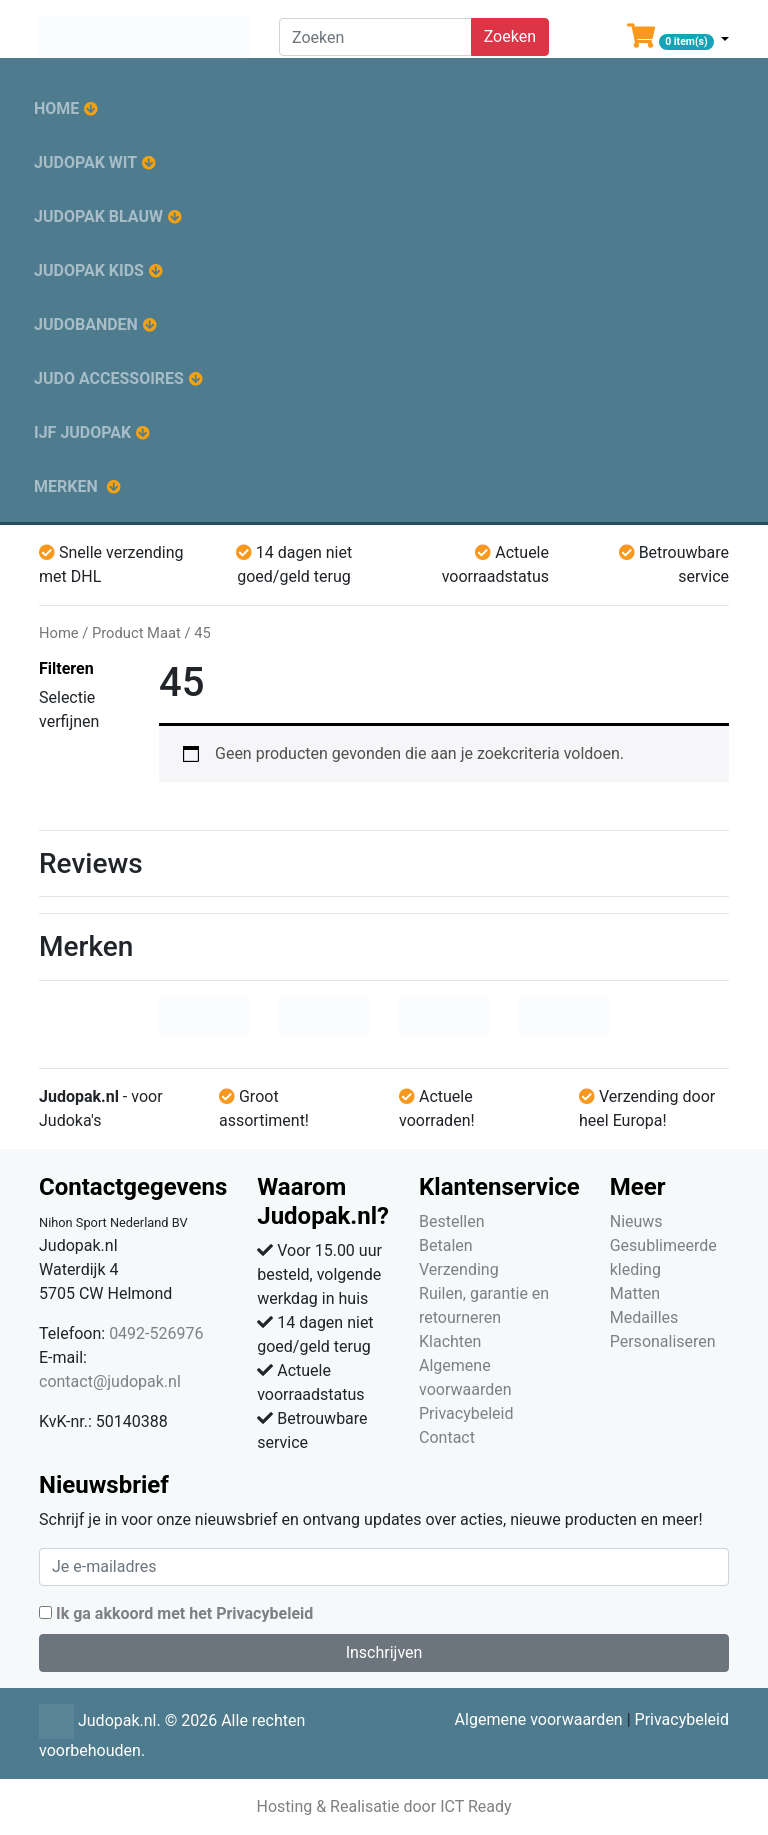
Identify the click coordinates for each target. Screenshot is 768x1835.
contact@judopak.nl (110, 1381)
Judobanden (86, 324)
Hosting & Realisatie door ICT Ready (383, 1806)
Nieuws (636, 1221)
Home (56, 108)
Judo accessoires (109, 378)
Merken (66, 486)
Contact (447, 1437)
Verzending (459, 1269)
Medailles (644, 1317)
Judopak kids (89, 270)
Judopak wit (85, 162)
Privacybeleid (466, 1413)
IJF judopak (82, 432)
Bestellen (452, 1221)
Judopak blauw (98, 216)
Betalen (446, 1245)
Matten (635, 1293)
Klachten (450, 1341)
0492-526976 (156, 1333)
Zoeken (510, 36)
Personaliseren (663, 1341)
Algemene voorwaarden (539, 1719)
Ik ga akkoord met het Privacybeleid (184, 1613)
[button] (678, 40)
